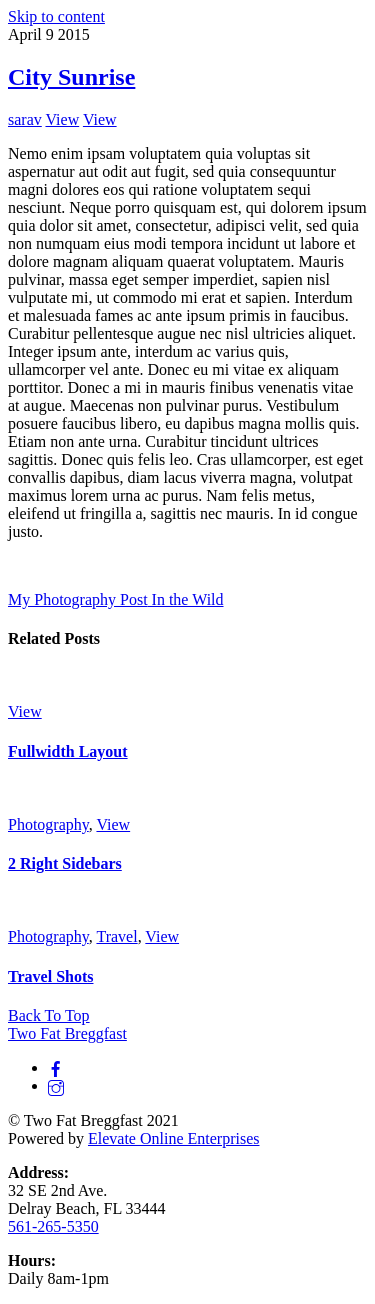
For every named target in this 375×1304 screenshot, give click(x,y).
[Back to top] (49, 1015)
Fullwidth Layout (68, 751)
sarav (25, 119)
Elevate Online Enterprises (174, 1138)
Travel (116, 936)
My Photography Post (78, 599)
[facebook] (56, 1067)
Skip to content (56, 16)
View (62, 119)
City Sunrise (71, 77)
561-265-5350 (53, 1226)
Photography (48, 824)
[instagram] (56, 1085)
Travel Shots (50, 976)
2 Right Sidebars (65, 863)
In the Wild (186, 599)
